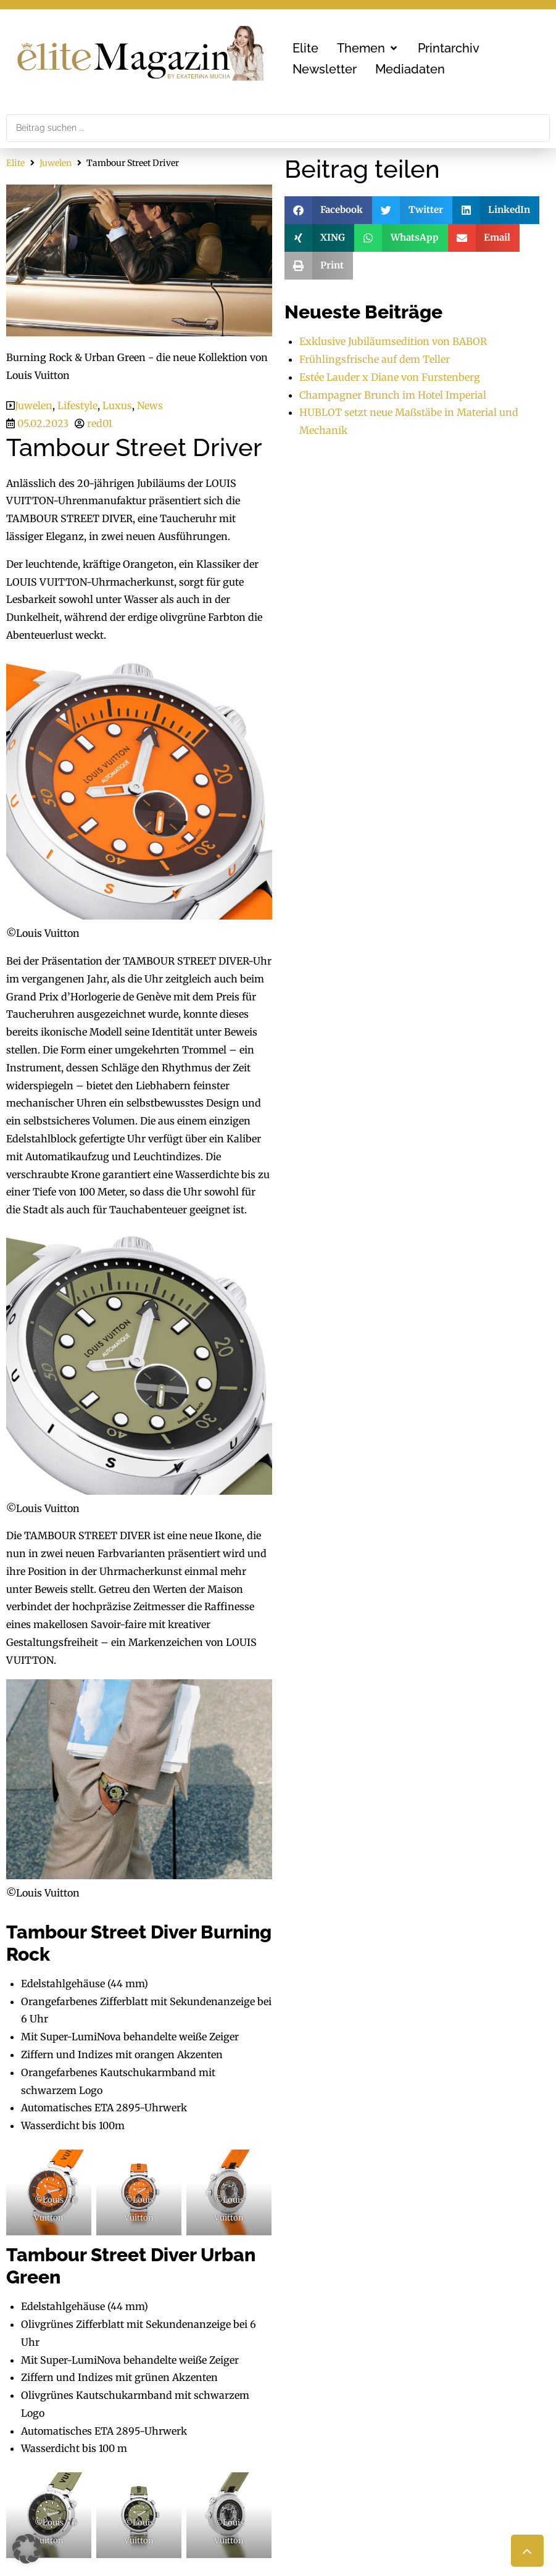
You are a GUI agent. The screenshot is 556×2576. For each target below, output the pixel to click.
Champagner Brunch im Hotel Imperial (392, 395)
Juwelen (55, 162)
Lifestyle (77, 405)
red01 (99, 423)
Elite (15, 162)
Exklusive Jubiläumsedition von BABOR (393, 341)
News (150, 405)
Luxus (117, 405)
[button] (368, 48)
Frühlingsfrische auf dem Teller (374, 359)
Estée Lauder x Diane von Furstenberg (389, 377)
